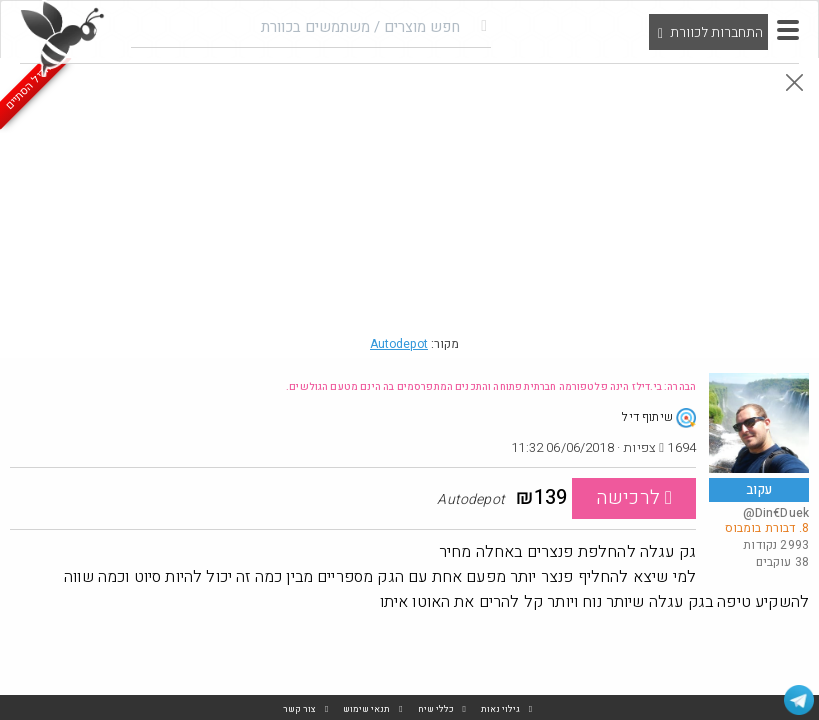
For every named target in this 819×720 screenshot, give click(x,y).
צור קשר (299, 709)
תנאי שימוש (366, 709)
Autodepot (399, 344)
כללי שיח (436, 709)
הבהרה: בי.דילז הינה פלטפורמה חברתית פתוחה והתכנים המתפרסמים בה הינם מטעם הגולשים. (491, 387)
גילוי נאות (500, 709)
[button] (788, 30)
